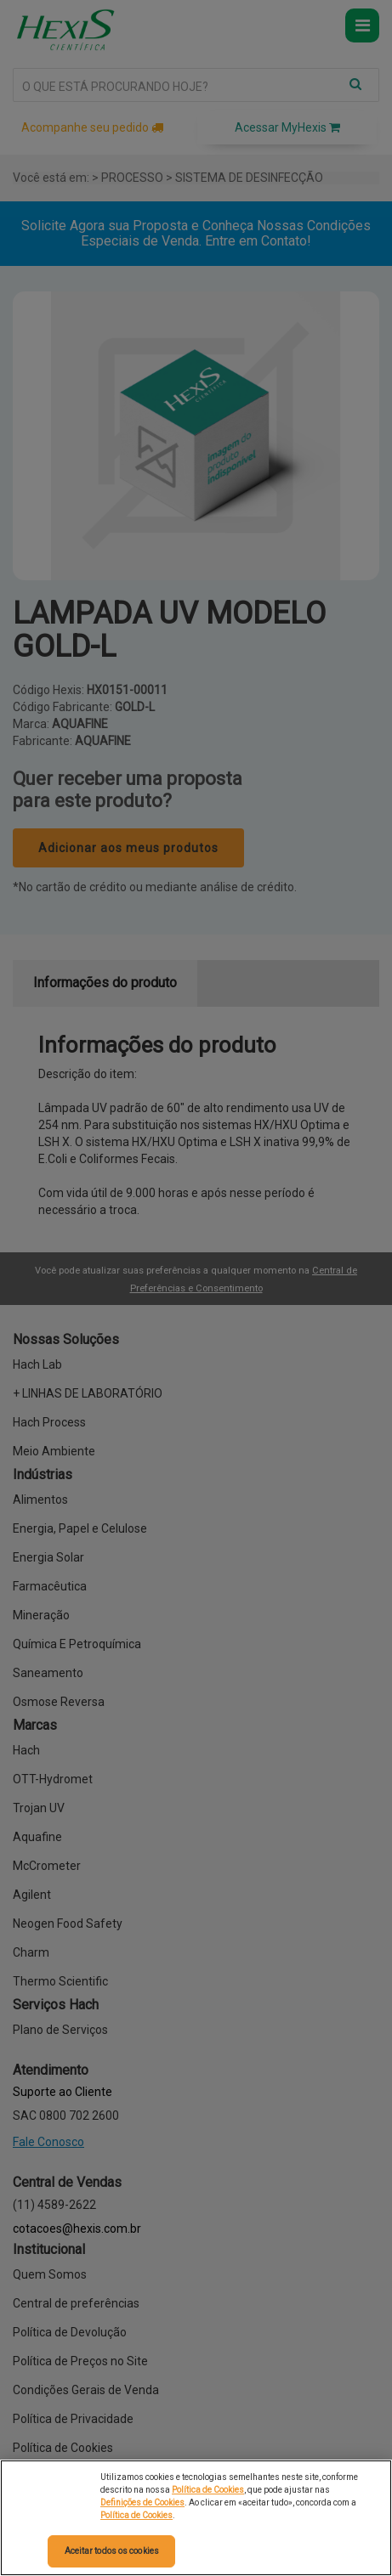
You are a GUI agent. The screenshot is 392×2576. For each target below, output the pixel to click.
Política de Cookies (208, 2489)
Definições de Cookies (142, 2502)
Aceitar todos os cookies (112, 2551)
